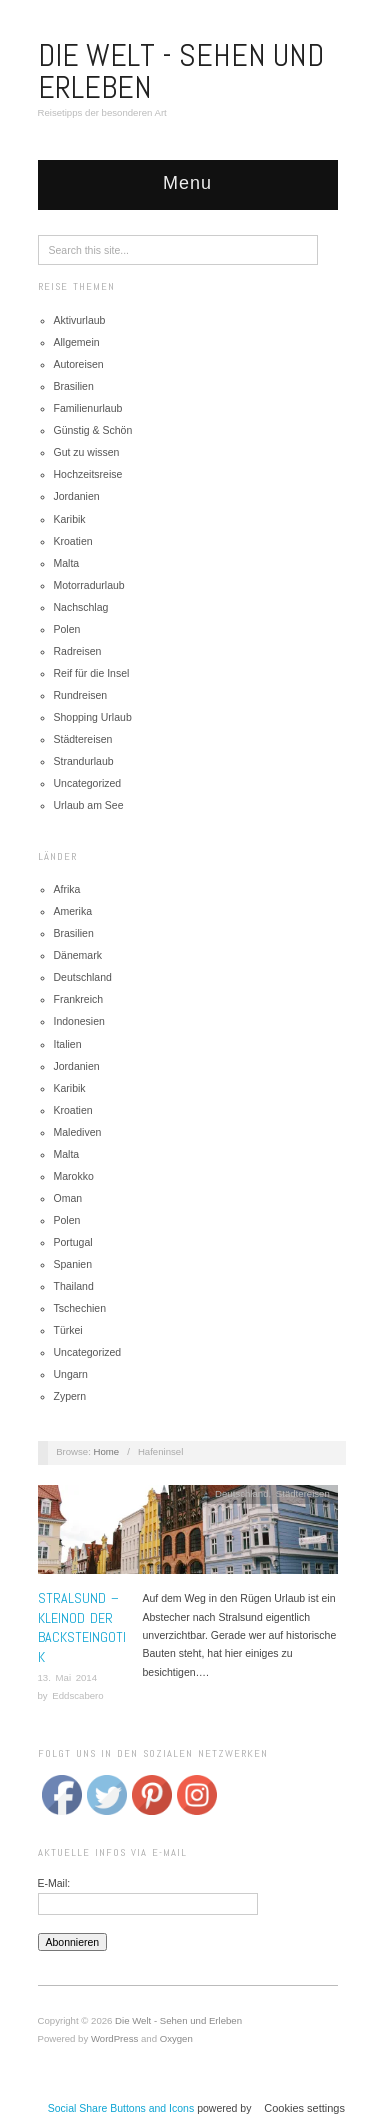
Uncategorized (88, 783)
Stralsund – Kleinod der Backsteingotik (82, 1627)
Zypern (70, 1396)
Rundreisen (81, 695)
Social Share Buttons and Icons (121, 2108)
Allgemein (77, 342)
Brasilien (74, 386)
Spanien (73, 1264)
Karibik (70, 519)
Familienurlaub (88, 408)
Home (107, 1451)
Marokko (74, 1176)
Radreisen (78, 651)
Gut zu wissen (87, 452)
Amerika (73, 911)
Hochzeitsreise (88, 474)
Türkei (68, 1330)
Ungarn (71, 1374)
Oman (68, 1198)
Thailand (74, 1286)
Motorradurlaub (89, 585)
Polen (67, 629)
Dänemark (78, 955)
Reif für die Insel (92, 673)
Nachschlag (81, 607)
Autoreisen (79, 364)
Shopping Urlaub (93, 717)
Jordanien (77, 496)
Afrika (67, 889)
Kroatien (73, 541)
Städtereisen (83, 739)
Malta (67, 563)
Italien (68, 1044)
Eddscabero (77, 1695)
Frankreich (79, 999)
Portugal (73, 1242)
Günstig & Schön (93, 430)
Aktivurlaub (80, 320)
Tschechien (80, 1308)
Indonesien (79, 1021)
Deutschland (83, 977)
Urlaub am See (89, 805)
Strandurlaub (84, 761)
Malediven (78, 1132)
